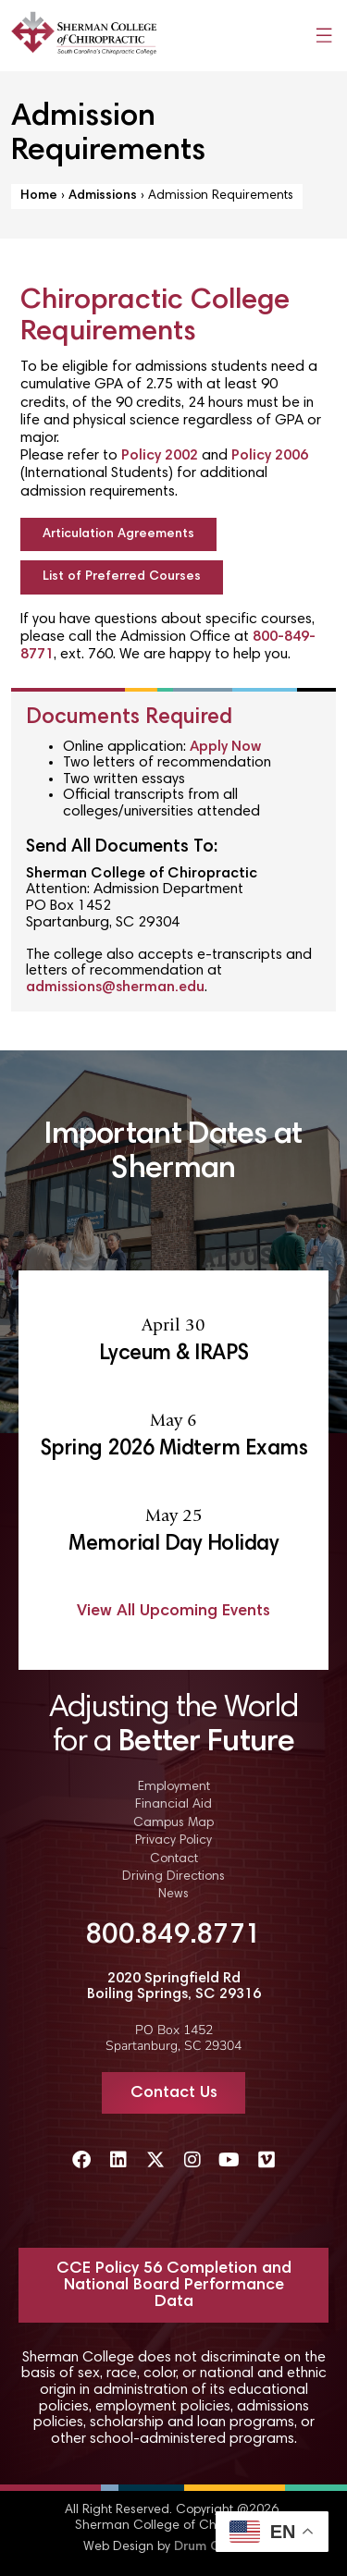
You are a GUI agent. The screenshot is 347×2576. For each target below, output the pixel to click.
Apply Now (225, 747)
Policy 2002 (159, 455)
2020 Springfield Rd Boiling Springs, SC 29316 (174, 1987)
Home (38, 196)
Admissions (102, 196)
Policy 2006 (269, 455)
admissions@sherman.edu (115, 987)
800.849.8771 (174, 1936)
